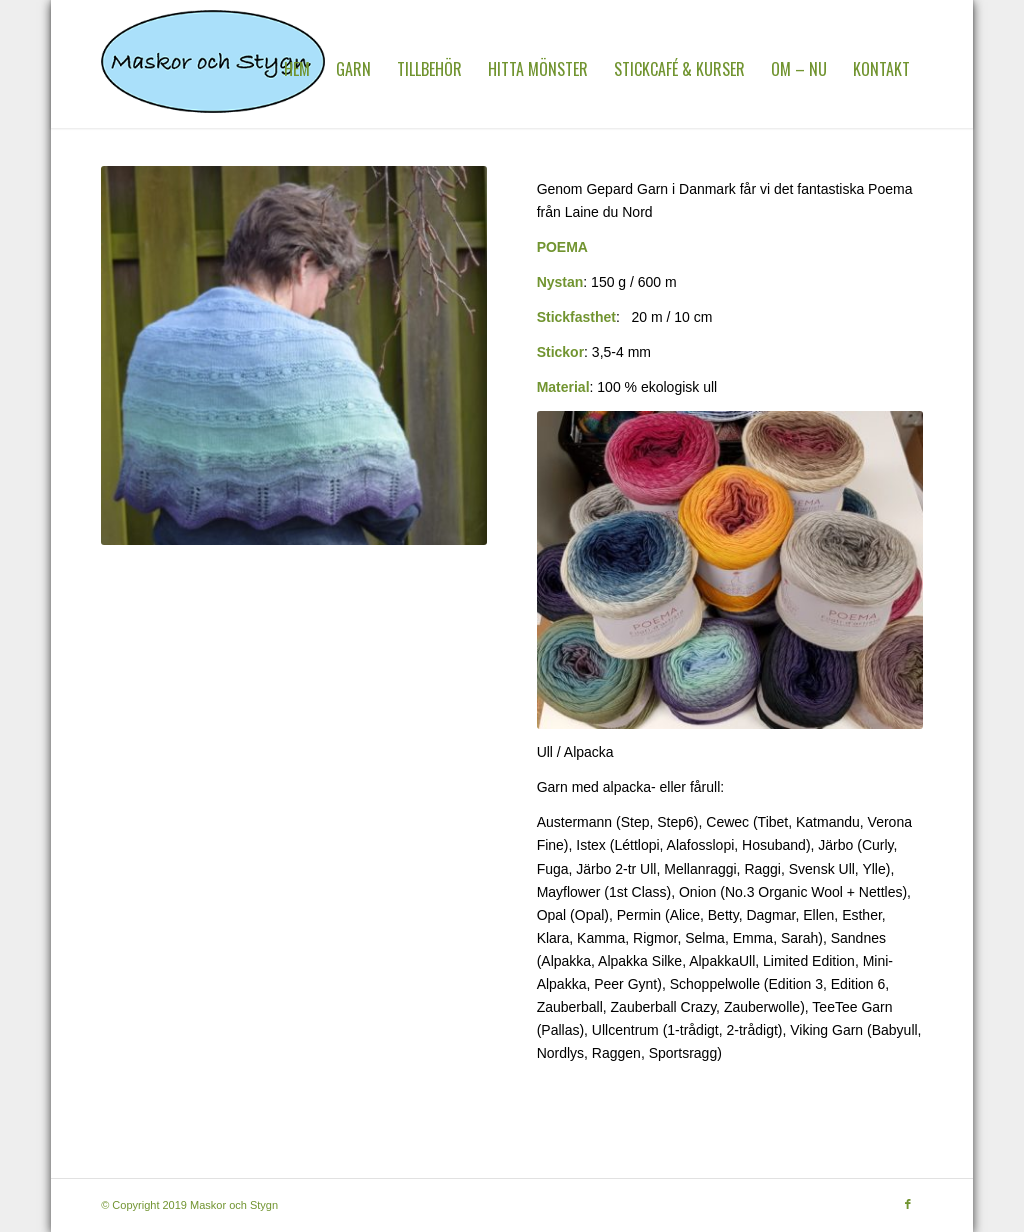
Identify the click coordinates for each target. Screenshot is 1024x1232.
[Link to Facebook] (908, 1204)
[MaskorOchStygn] (213, 69)
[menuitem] (297, 69)
